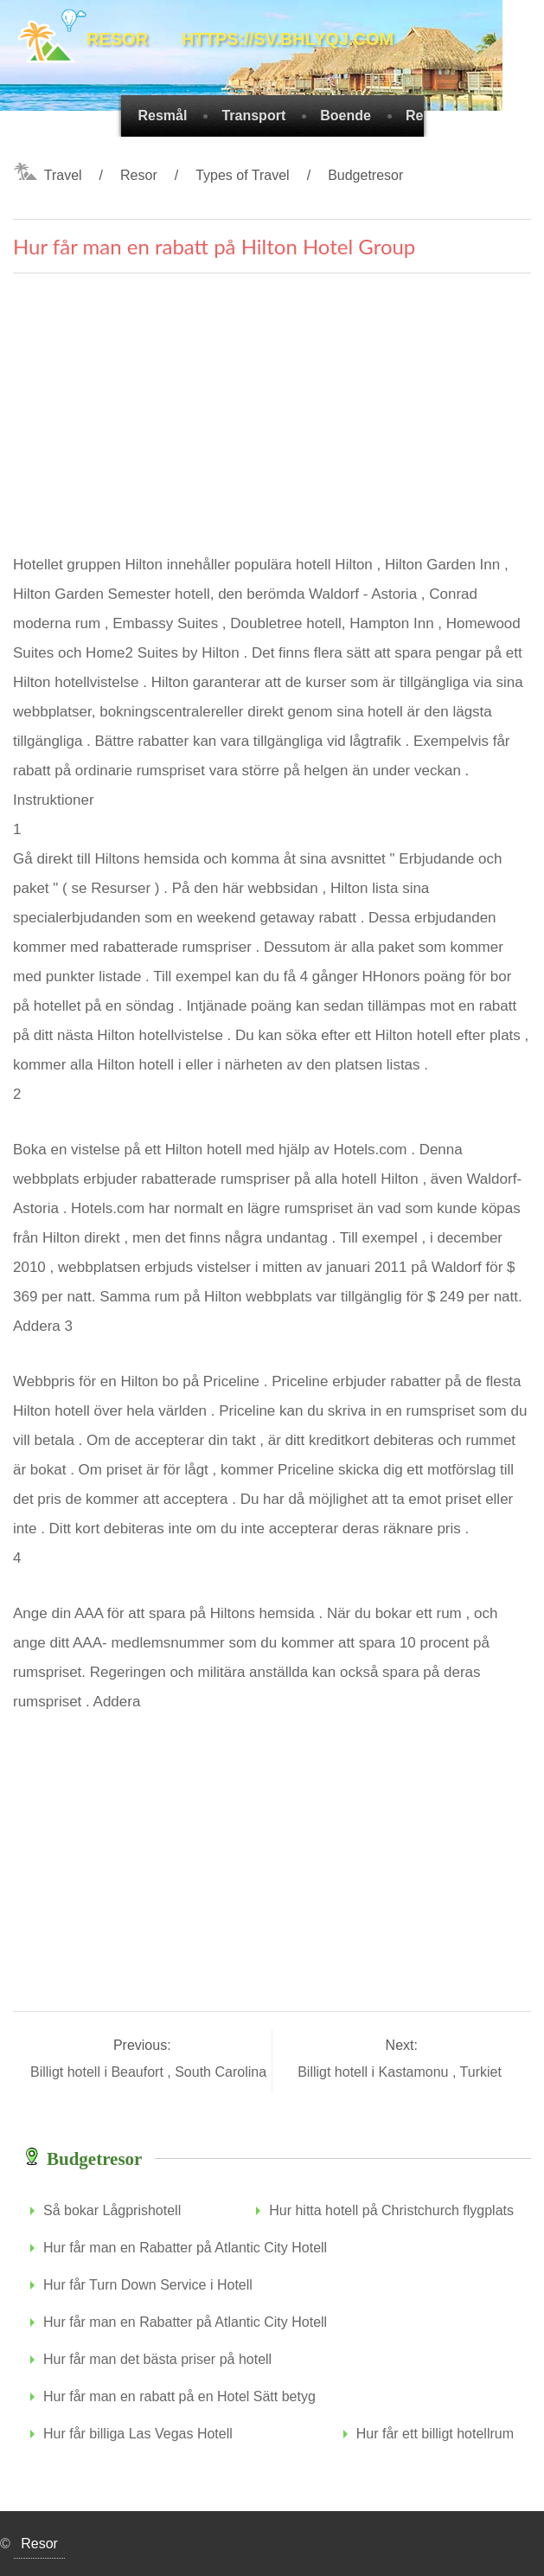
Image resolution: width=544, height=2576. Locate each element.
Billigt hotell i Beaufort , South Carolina (150, 2072)
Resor (138, 175)
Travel (63, 175)
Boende (345, 115)
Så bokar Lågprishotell (112, 2210)
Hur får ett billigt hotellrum (435, 2433)
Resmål (163, 115)
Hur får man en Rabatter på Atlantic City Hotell (185, 2247)
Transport (253, 115)
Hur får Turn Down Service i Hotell (148, 2284)
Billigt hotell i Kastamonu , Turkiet (401, 2072)
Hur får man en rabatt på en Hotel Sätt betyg (179, 2396)
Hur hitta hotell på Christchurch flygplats (391, 2210)
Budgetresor (365, 175)
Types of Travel (242, 175)
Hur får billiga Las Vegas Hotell (138, 2433)
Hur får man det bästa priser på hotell (157, 2359)
